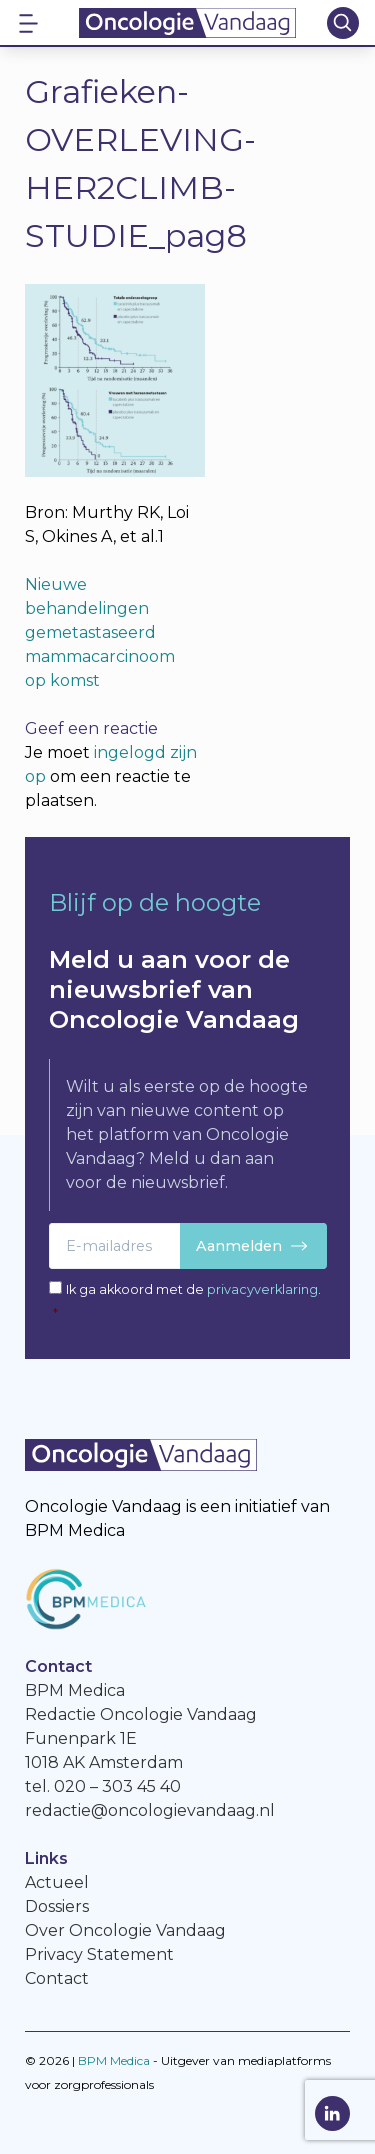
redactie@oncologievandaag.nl (150, 1810)
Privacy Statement (99, 1954)
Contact (57, 1978)
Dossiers (57, 1906)
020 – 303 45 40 (117, 1786)
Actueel (57, 1882)
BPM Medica (114, 2060)
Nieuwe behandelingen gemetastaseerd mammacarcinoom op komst (100, 632)
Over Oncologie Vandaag (125, 1930)
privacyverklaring (262, 1289)
